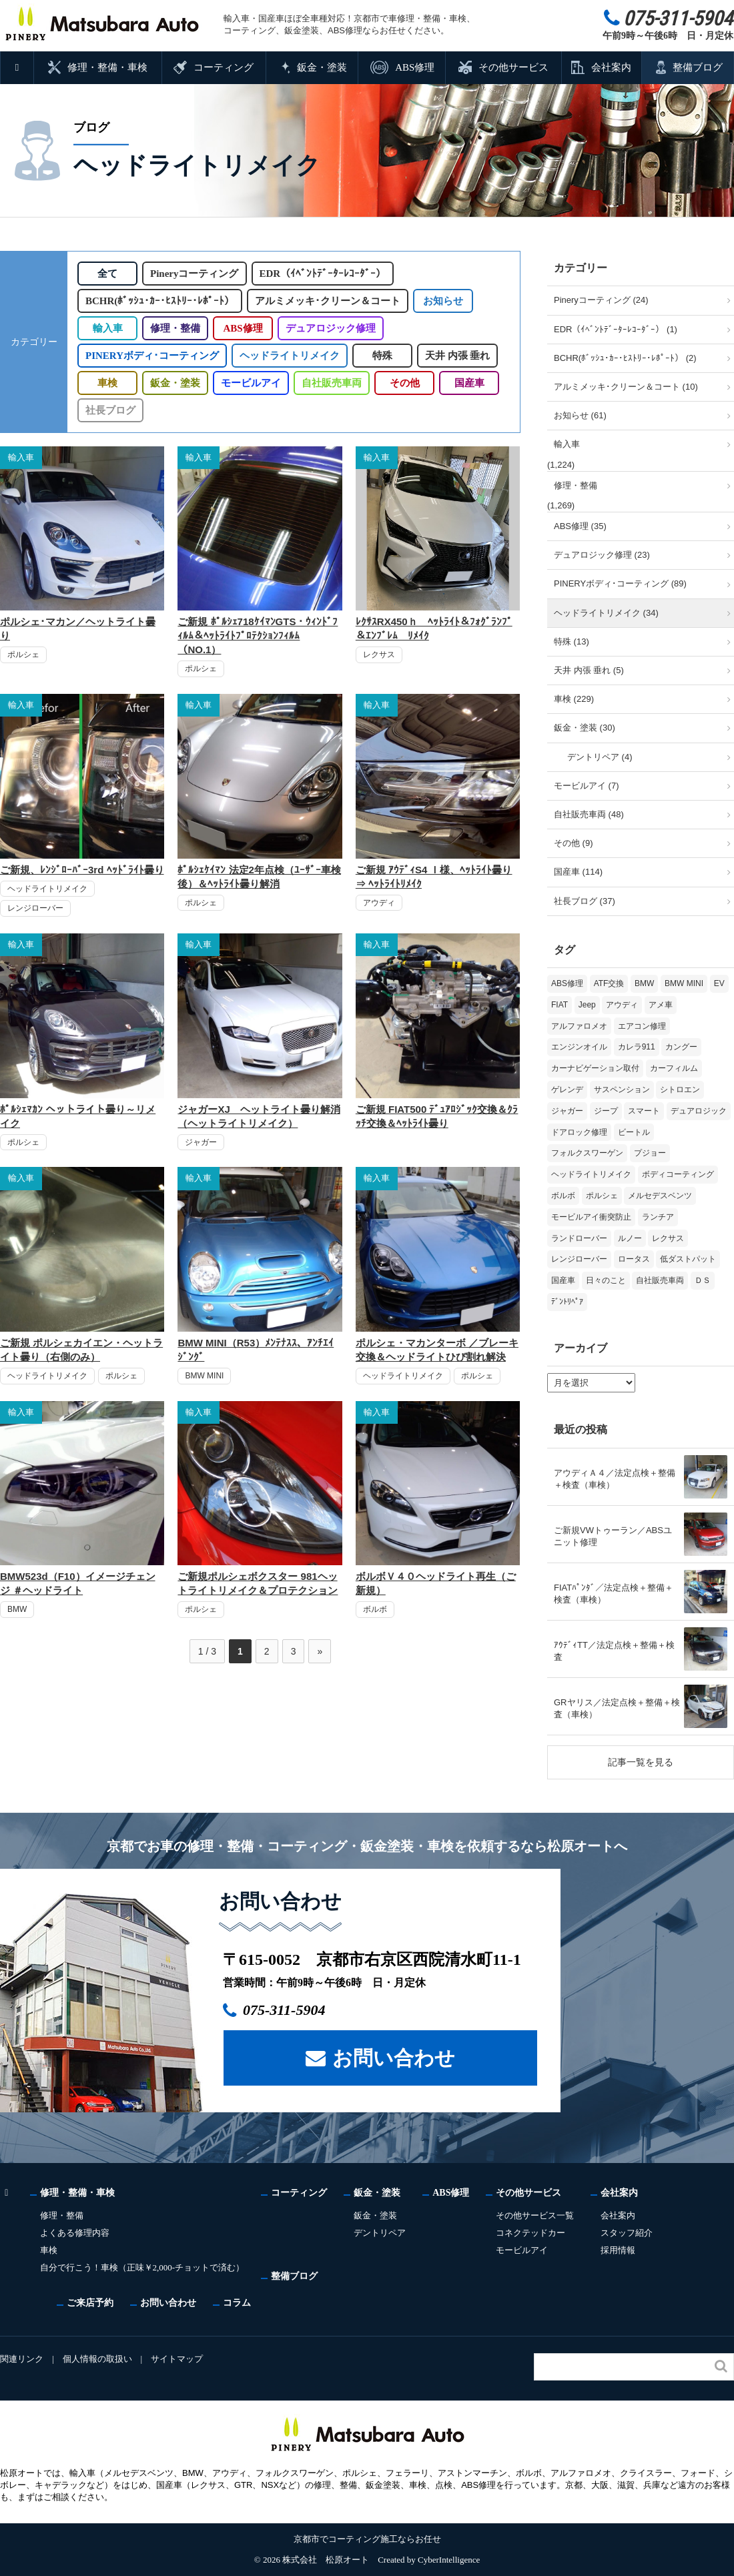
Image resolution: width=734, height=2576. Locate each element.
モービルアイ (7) (586, 786)
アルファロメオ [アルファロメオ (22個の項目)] (579, 1026)
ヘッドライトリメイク (286, 355)
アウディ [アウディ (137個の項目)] (622, 1004)
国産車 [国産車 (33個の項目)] (563, 1280)
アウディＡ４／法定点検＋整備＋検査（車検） (614, 1479)
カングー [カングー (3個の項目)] (681, 1046)
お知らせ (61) (580, 415)
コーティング (224, 67)
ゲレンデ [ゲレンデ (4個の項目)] (567, 1089)
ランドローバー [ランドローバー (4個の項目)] (579, 1238)
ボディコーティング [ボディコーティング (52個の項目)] (678, 1174)
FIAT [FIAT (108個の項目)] (559, 1004)
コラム (237, 2302)
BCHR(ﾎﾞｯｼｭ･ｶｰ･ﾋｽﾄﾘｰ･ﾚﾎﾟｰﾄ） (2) (625, 358)
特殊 (379, 355)
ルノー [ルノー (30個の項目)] (630, 1238)
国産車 (469, 383)
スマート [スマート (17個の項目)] (644, 1111)
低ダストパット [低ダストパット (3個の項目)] (688, 1259)
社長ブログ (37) (584, 901)
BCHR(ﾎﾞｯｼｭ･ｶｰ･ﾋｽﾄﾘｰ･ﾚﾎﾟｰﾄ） (159, 301)
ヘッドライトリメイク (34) (606, 613)
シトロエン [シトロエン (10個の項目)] (680, 1089)
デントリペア (382, 2232)
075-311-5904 (291, 2010)
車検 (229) (574, 699)
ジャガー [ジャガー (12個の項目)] (567, 1111)
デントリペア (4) (600, 757)
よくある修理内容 (74, 2232)
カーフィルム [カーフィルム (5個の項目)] (674, 1068)
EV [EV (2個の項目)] (719, 983)
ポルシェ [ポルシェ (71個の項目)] (602, 1195)
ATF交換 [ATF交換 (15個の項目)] (609, 983)
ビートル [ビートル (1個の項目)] (634, 1132)
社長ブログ (110, 410)
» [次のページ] (319, 1651)
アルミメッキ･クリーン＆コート (326, 301)
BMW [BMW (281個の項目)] (644, 983)
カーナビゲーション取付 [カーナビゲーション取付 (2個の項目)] (595, 1068)
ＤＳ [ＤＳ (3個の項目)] (703, 1280)
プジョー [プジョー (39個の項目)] (650, 1153)
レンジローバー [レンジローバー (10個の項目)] (579, 1259)
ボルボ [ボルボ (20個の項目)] (563, 1195)
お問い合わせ (394, 2057)
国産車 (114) (578, 872)
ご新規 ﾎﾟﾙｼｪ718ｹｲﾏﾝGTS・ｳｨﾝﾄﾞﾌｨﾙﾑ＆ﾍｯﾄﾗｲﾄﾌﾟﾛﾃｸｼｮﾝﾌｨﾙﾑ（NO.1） (257, 635)
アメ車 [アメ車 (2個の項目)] (661, 1004)
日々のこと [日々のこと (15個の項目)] (606, 1280)
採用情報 (620, 2250)
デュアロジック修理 (331, 328)
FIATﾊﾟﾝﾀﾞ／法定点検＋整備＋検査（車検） (613, 1594)
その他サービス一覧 (537, 2215)
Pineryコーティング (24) (601, 300)
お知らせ (442, 301)
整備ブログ (698, 67)
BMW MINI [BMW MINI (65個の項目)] (684, 983)
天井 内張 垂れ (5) (589, 670)
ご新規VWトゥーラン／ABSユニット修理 (613, 1536)
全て (107, 273)
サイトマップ (179, 2358)
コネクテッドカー (533, 2232)
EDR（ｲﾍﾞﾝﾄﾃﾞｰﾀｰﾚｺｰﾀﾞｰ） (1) (615, 329)
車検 (107, 383)
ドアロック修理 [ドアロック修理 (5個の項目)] (579, 1132)
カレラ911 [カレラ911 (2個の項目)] (636, 1046)
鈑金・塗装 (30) (584, 728)
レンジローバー (35, 908)
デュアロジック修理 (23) (602, 555)
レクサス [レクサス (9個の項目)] (668, 1238)
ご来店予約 (90, 2302)
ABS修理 (414, 67)
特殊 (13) (571, 641)
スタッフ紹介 (629, 2232)
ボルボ (375, 1609)
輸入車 (108, 328)
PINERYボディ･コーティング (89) (620, 583)
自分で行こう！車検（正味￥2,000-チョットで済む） (143, 2267)
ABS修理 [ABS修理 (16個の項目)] (567, 983)
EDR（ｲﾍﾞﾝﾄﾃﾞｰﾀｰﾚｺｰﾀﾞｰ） (326, 273)
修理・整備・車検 (108, 67)
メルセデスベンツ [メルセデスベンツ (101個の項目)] (660, 1195)
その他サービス (513, 67)
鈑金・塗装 (322, 67)
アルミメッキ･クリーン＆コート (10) (626, 387)
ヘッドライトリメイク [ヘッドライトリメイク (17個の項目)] (591, 1174)
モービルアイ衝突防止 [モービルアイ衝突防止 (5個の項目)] (591, 1217)
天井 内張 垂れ (454, 355)
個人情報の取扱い (98, 2358)
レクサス (379, 654)
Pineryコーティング (196, 273)
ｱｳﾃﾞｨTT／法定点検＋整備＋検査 (614, 1651)
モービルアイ (250, 383)
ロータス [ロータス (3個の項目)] (634, 1259)
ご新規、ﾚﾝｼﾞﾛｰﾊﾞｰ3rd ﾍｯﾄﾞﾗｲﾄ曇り (82, 869)
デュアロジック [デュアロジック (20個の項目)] (699, 1111)
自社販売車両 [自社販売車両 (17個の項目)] (660, 1280)
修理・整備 (175, 328)
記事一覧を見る (640, 1762)
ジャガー (201, 1142)
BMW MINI (204, 1375)
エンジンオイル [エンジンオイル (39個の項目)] (579, 1046)
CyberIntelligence (449, 2560)
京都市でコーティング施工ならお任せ (367, 2539)
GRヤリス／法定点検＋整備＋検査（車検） (617, 1708)
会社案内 (611, 67)
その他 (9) (573, 843)
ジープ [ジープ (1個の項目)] (606, 1111)
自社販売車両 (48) (589, 814)
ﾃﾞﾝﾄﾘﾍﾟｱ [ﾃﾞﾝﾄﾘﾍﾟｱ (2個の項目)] (567, 1301)
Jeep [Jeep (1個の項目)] (587, 1004)
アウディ (379, 902)
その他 (404, 383)
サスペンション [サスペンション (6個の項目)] (622, 1089)
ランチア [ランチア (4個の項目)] (658, 1217)
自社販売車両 (331, 383)
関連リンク (21, 2358)
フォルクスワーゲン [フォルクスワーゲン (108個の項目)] (587, 1153)
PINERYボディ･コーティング (150, 355)
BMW (17, 1609)
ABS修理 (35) (580, 526)
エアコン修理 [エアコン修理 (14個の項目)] (642, 1026)
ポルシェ (23, 654)
